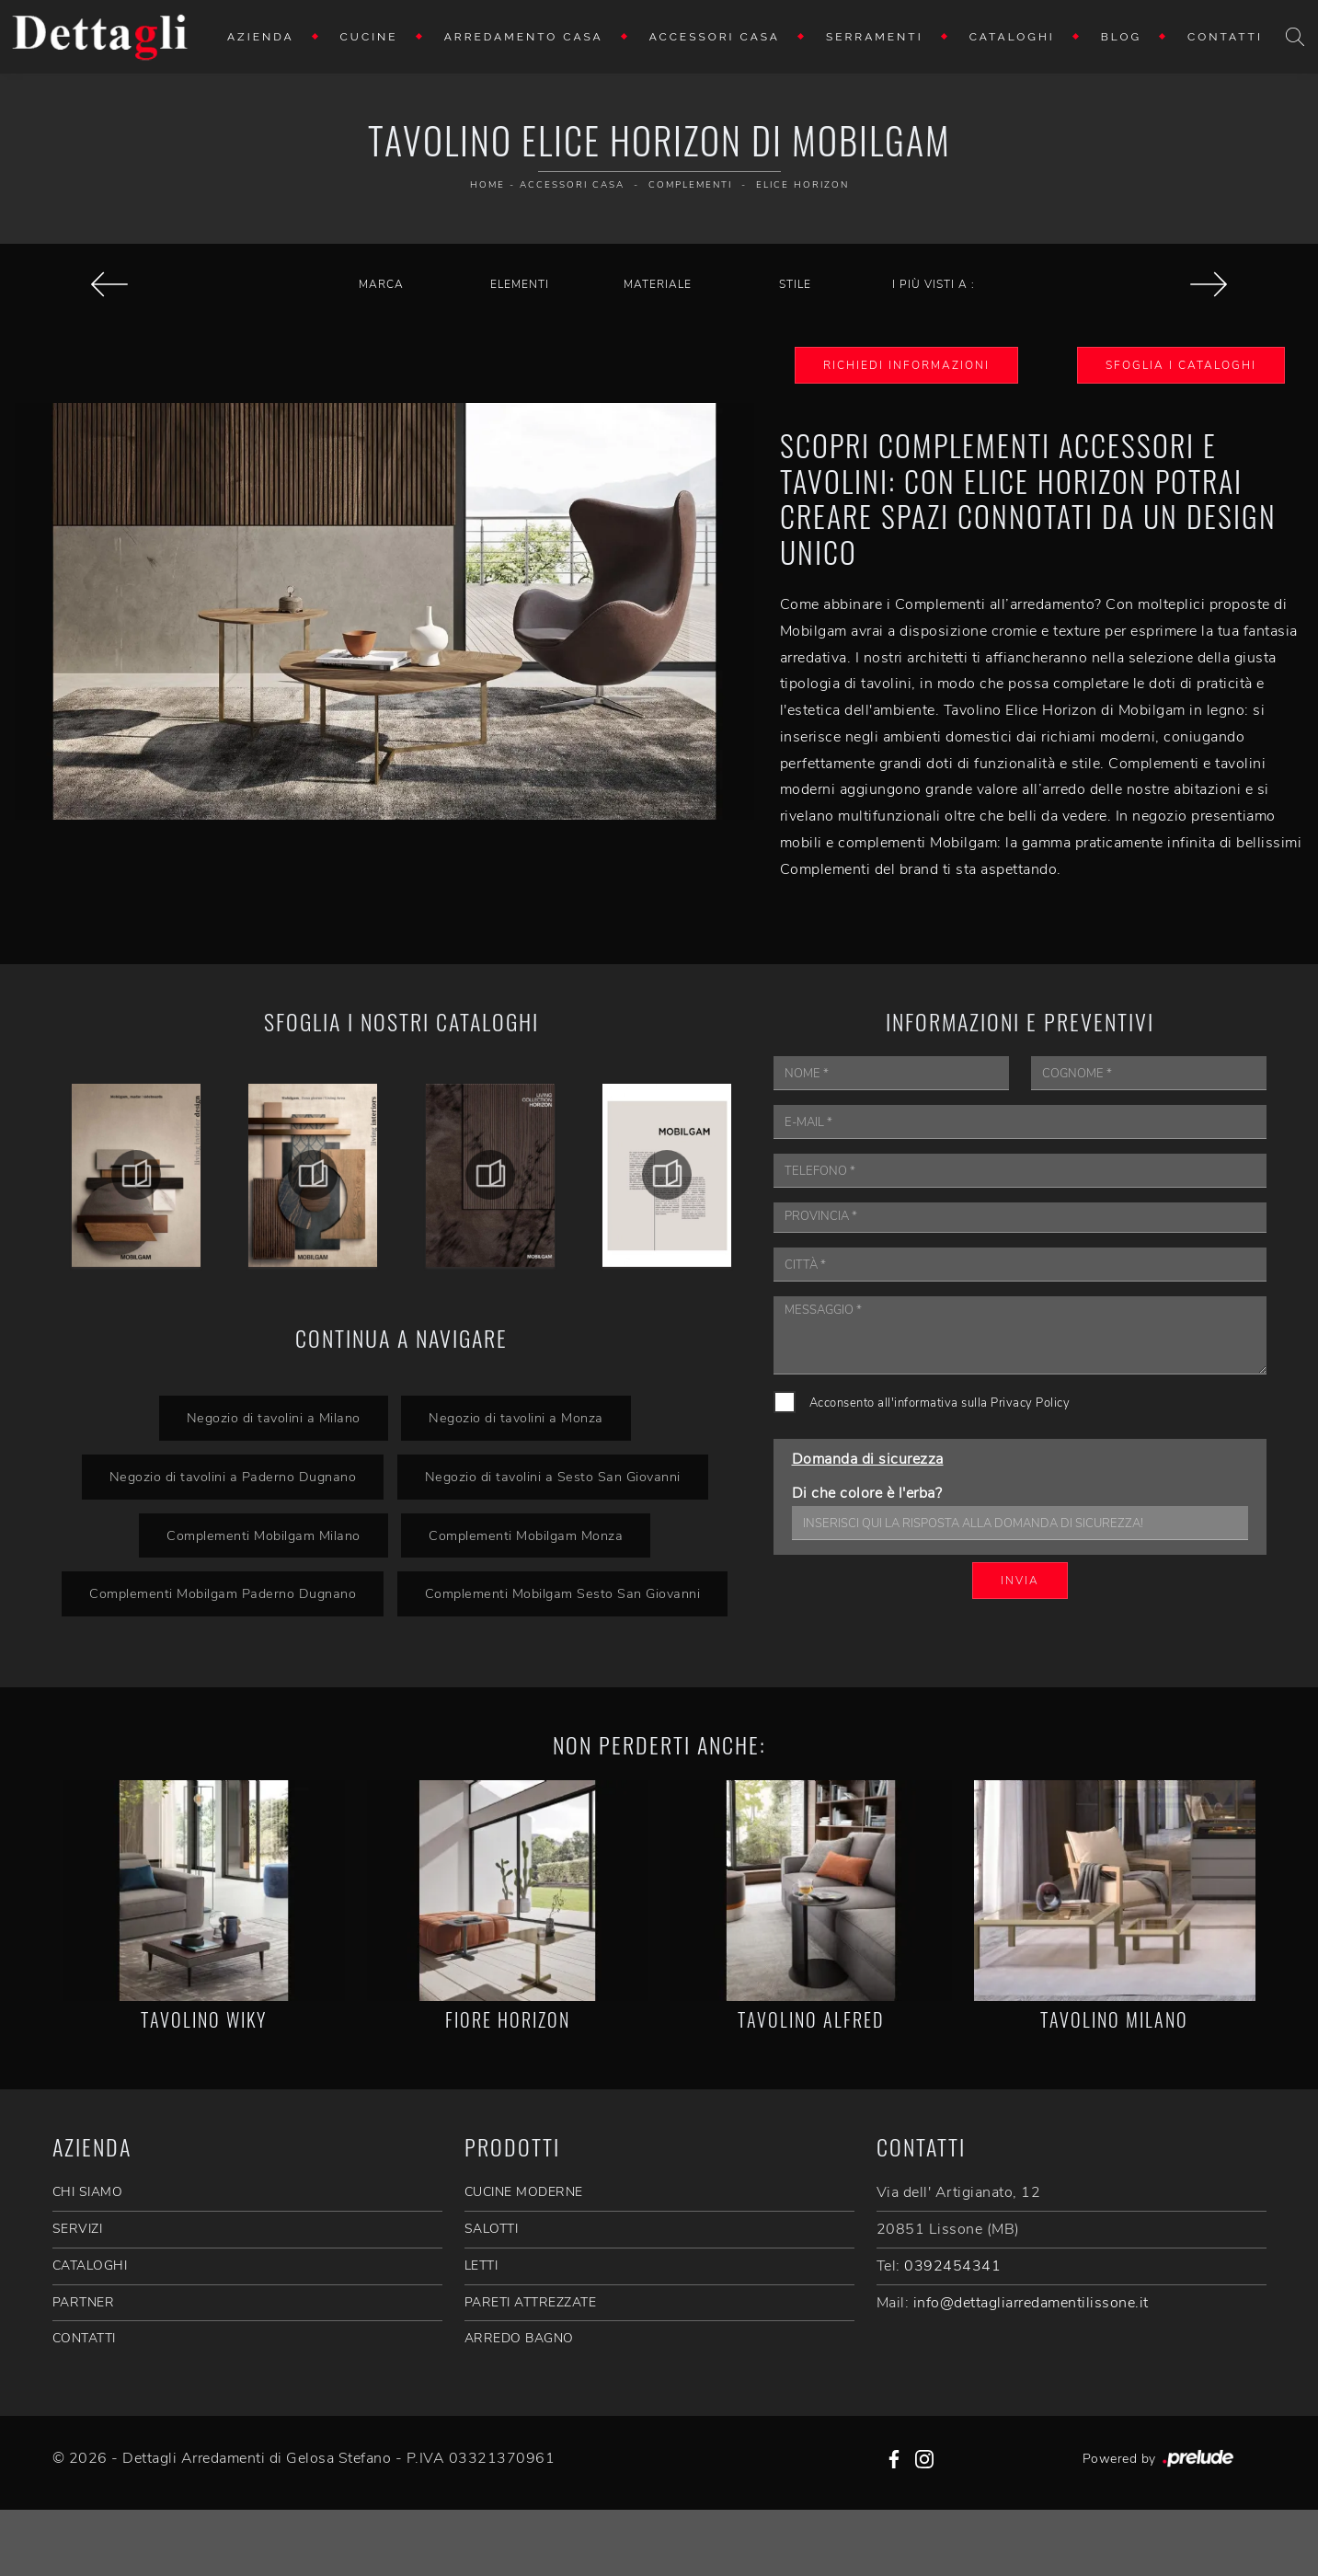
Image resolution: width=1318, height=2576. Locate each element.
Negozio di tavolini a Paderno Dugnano (232, 1476)
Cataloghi (1012, 36)
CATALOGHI (90, 2265)
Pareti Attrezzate (530, 2302)
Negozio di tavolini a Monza (516, 1418)
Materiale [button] (658, 284)
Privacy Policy (1030, 1403)
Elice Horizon (802, 184)
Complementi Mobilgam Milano (263, 1535)
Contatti (1225, 36)
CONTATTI (84, 2338)
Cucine (369, 36)
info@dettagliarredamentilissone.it (1031, 2303)
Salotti (491, 2228)
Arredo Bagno (519, 2338)
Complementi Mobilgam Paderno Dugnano (222, 1593)
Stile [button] (795, 284)
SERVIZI (77, 2228)
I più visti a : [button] (933, 284)
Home (487, 184)
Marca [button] (381, 284)
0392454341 (952, 2266)
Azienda (260, 36)
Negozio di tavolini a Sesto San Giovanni (553, 1476)
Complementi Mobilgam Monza (526, 1535)
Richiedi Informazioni (906, 365)
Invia (1020, 1580)
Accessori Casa (714, 36)
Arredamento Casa (523, 36)
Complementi (690, 184)
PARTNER (83, 2302)
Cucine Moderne (523, 2192)
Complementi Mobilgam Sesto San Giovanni (563, 1593)
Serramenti (874, 36)
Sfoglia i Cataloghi (1181, 365)
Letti (481, 2265)
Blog (1121, 36)
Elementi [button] (519, 284)
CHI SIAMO (87, 2192)
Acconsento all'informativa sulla (940, 1403)
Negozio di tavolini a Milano (273, 1418)
